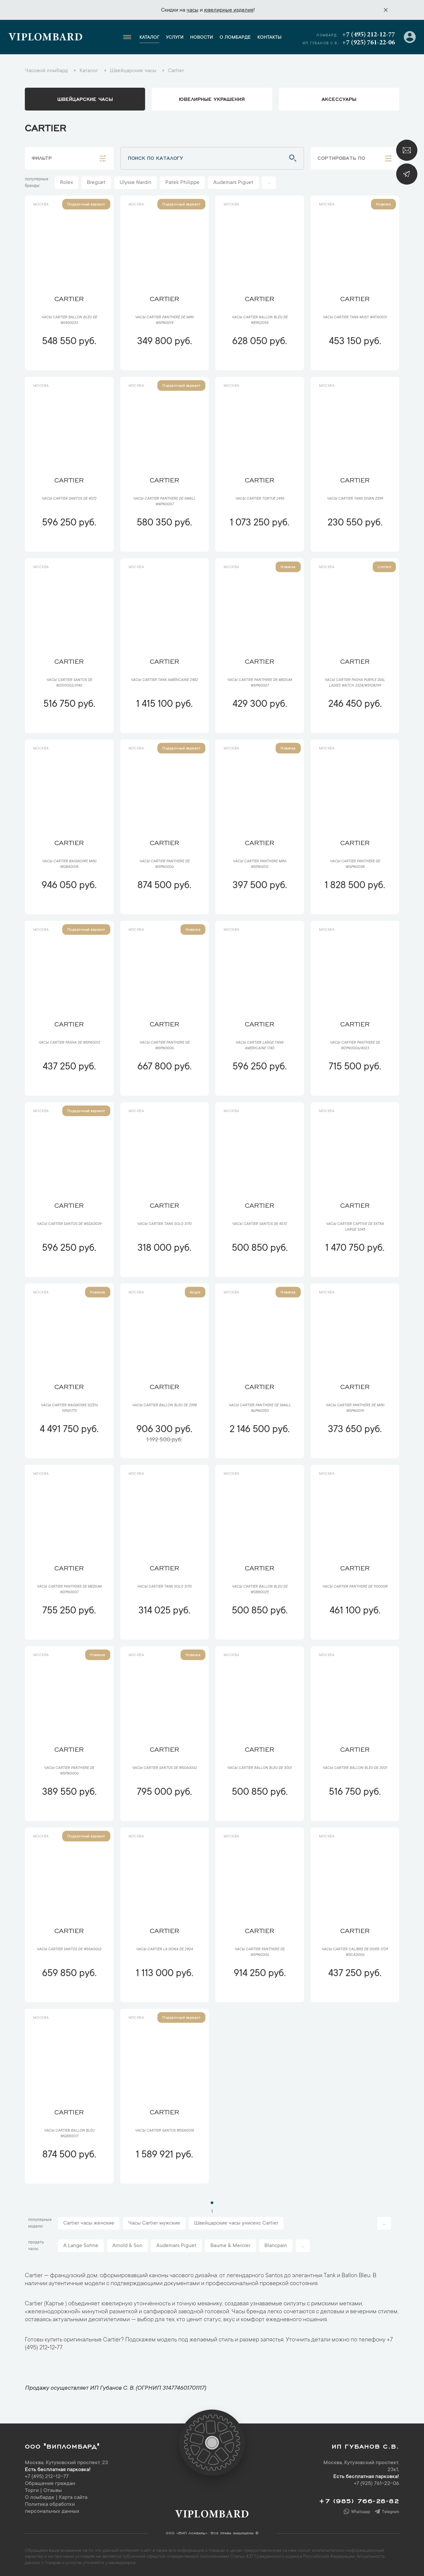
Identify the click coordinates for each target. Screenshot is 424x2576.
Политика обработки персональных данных (52, 2508)
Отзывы (52, 2491)
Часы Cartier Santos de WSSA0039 (69, 1224)
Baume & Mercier (230, 2246)
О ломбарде (235, 37)
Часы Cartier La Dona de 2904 (164, 1950)
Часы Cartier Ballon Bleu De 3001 (259, 1768)
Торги (32, 2491)
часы (192, 10)
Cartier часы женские (88, 2223)
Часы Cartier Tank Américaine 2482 (164, 680)
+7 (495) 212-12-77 (368, 34)
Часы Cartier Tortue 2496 (259, 499)
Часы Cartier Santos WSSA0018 (164, 2131)
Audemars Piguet (233, 183)
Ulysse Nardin (135, 183)
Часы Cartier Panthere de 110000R (355, 1587)
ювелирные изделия (228, 10)
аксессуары (339, 99)
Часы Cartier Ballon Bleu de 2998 (164, 1406)
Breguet (96, 183)
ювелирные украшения (212, 99)
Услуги (175, 37)
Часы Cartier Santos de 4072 (69, 499)
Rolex (66, 183)
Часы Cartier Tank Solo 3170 (164, 1224)
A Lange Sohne (80, 2246)
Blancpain (275, 2246)
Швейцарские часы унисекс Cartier (236, 2223)
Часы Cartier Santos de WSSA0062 (164, 1768)
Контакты (269, 37)
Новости (201, 37)
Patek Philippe (182, 183)
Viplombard (45, 38)
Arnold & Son (127, 2246)
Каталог (149, 37)
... (269, 183)
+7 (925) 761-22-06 (368, 42)
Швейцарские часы (85, 99)
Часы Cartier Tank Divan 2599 (355, 499)
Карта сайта (73, 2498)
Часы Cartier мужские (154, 2223)
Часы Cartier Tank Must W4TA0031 (355, 318)
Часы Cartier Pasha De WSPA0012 (69, 1043)
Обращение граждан (50, 2484)
